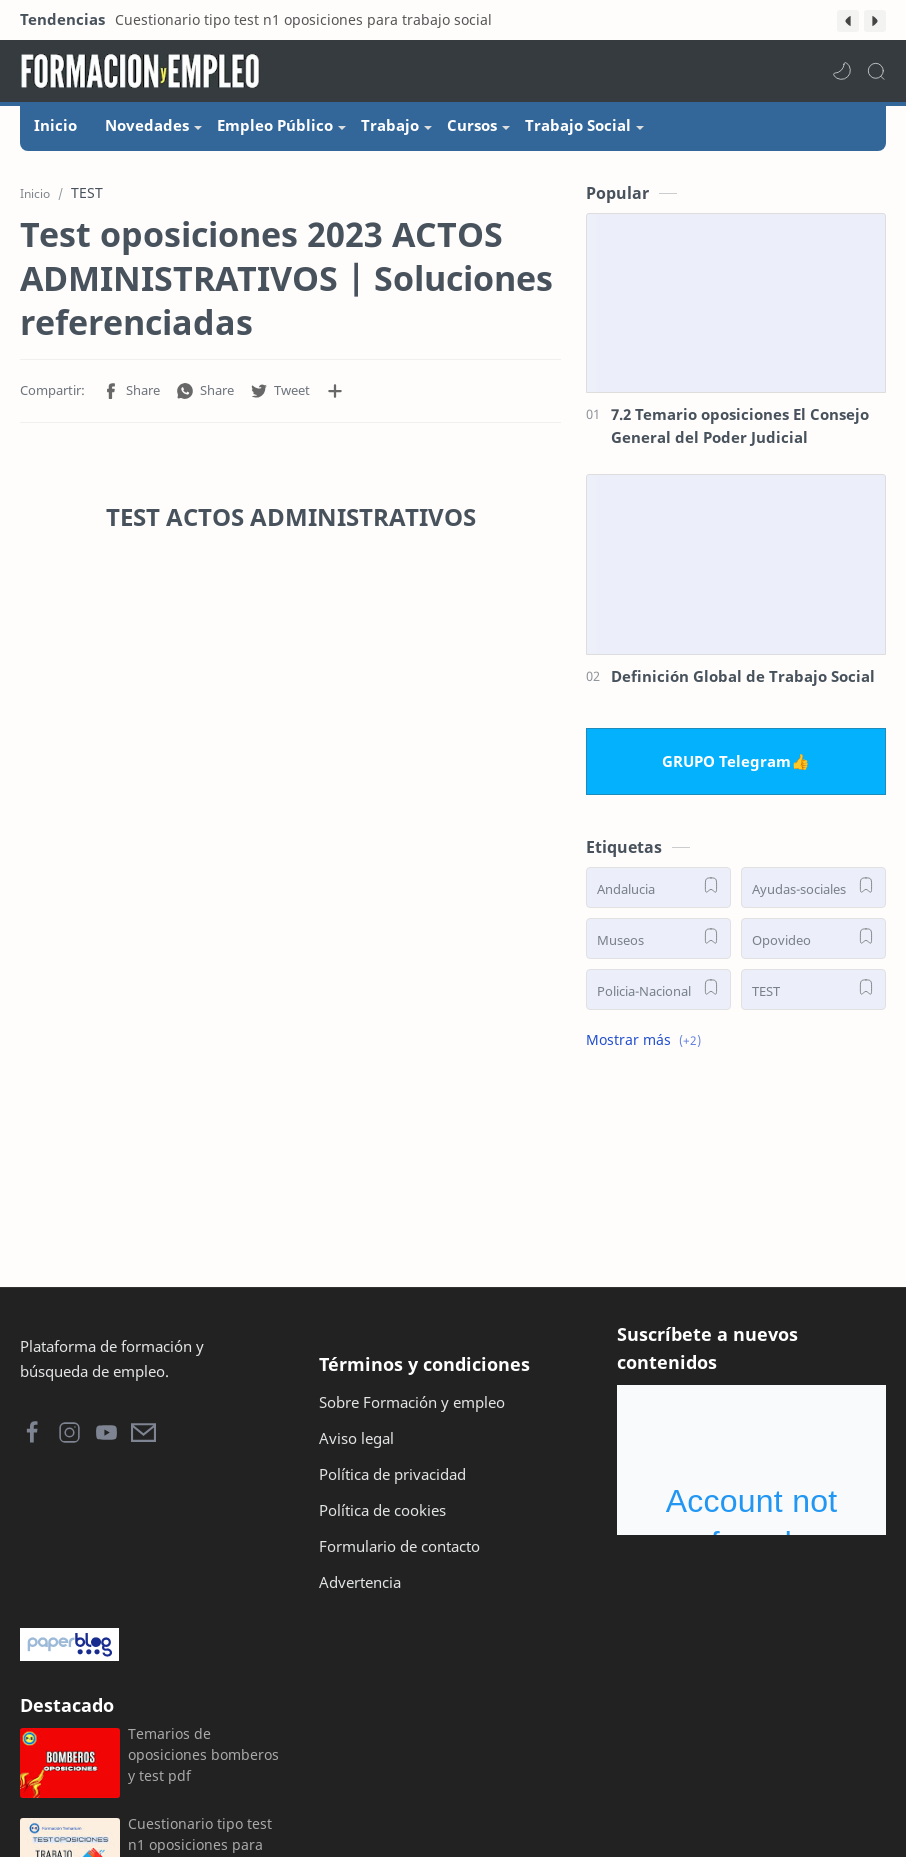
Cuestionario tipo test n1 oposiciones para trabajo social (303, 19)
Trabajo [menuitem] (390, 125)
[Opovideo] (813, 938)
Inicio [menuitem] (55, 125)
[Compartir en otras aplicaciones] (335, 391)
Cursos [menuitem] (472, 125)
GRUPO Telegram (726, 761)
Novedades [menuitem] (147, 125)
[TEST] (813, 989)
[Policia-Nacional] (658, 989)
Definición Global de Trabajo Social (743, 676)
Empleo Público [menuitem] (275, 125)
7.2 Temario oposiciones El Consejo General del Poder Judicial (740, 425)
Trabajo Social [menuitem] (578, 125)
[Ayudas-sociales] (813, 887)
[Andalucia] (658, 887)
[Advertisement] (290, 1037)
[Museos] (658, 938)
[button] (848, 21)
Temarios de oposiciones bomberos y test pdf (203, 1754)
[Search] (876, 71)
